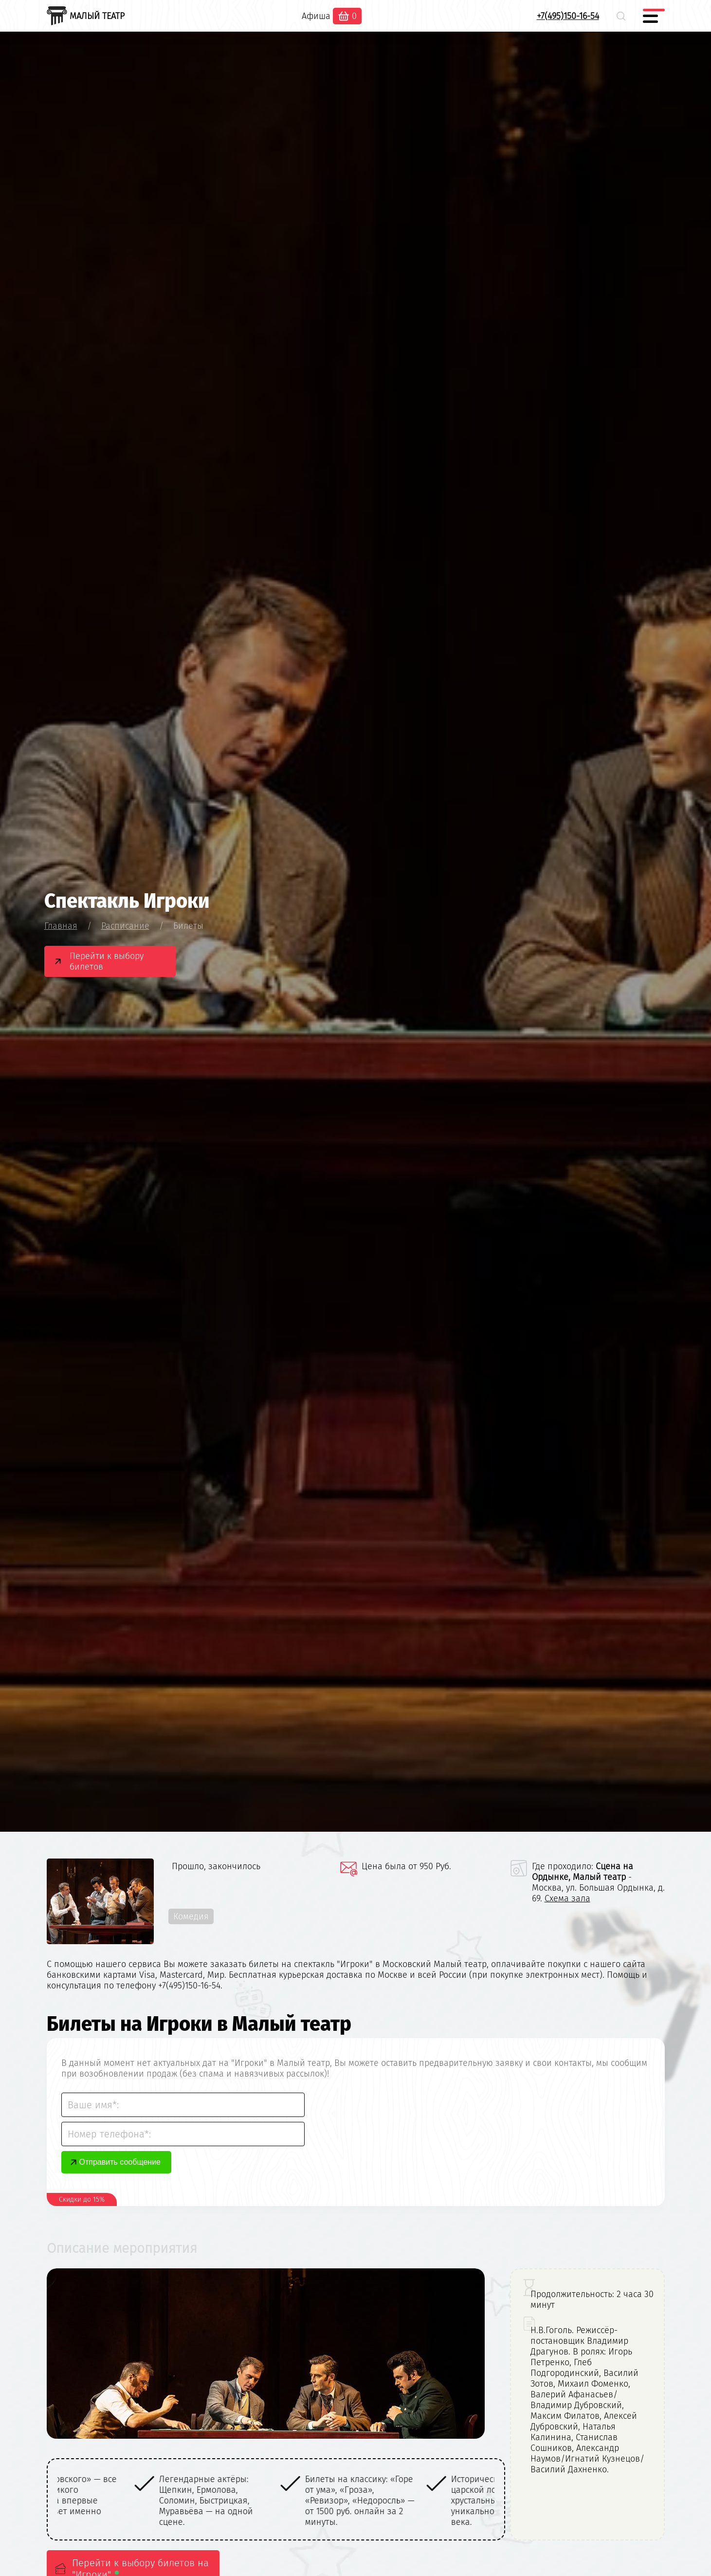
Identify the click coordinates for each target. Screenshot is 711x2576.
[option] (130, 2500)
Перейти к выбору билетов (107, 961)
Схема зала (567, 1898)
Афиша (316, 16)
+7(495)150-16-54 (568, 16)
